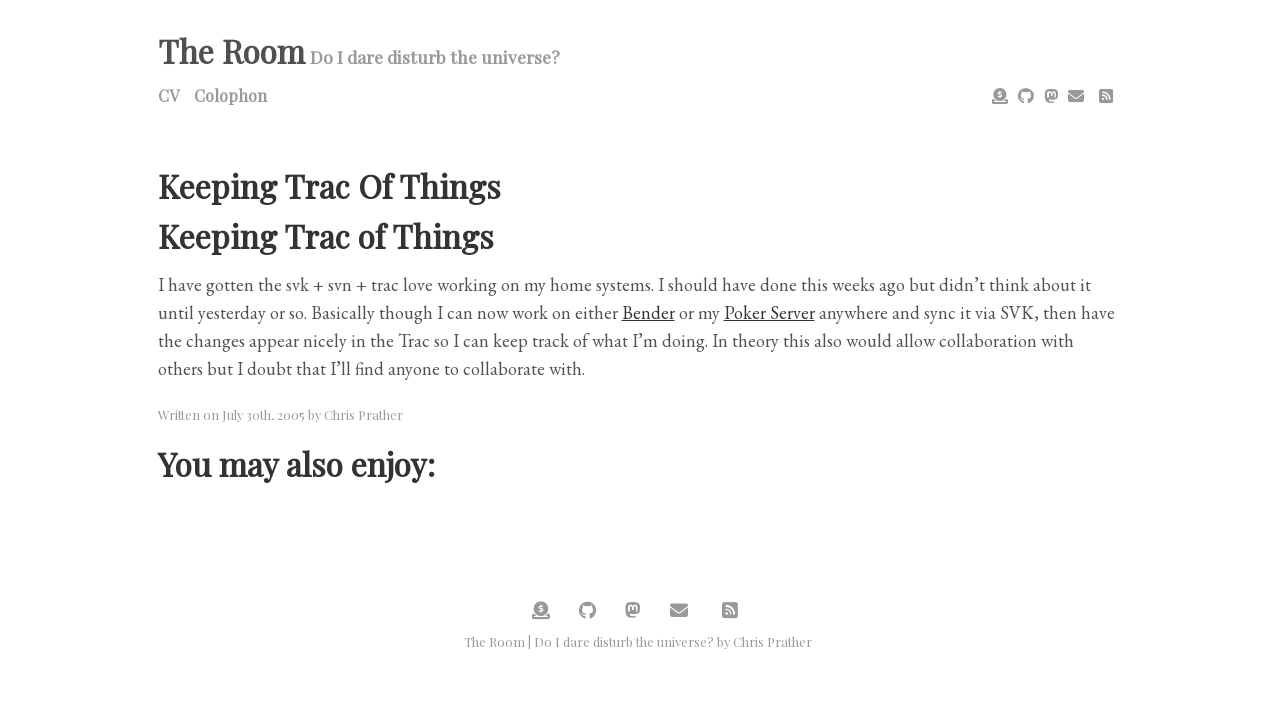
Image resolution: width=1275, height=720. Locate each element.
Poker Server (769, 312)
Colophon (230, 95)
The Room (231, 50)
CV (168, 95)
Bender (648, 312)
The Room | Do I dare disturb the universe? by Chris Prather (638, 641)
